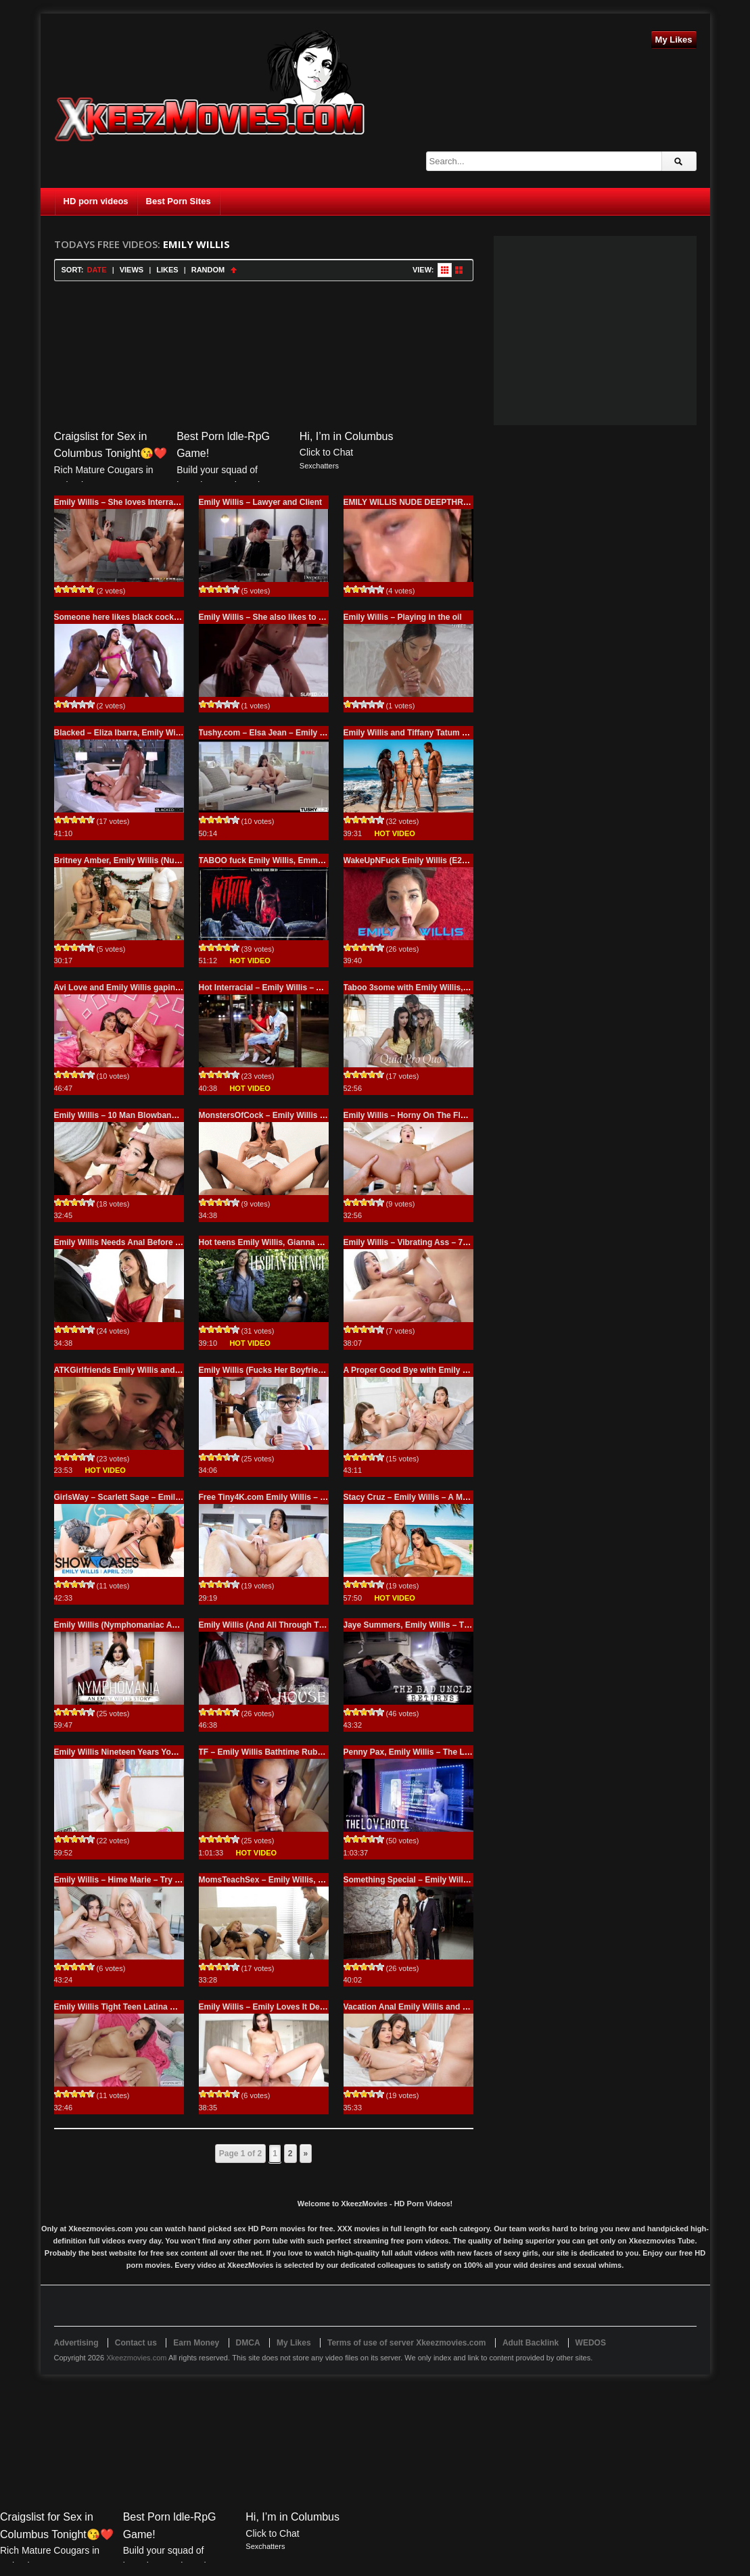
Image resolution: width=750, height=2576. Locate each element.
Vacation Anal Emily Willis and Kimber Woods (432, 2007)
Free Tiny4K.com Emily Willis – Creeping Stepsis (293, 1497)
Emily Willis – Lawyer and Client (261, 502)
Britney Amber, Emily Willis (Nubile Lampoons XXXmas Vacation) (179, 860)
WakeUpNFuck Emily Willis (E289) (409, 860)
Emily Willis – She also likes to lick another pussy (294, 617)
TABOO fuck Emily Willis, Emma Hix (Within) (284, 860)
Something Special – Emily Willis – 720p (421, 1880)
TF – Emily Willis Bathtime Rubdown (269, 1752)
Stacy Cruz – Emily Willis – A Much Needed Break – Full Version (466, 1497)
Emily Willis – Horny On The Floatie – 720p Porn (436, 1115)
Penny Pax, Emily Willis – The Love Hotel (422, 1752)
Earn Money (196, 2343)
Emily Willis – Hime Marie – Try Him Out (130, 1880)
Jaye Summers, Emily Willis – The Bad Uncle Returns (446, 1625)
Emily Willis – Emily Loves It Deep (264, 2007)
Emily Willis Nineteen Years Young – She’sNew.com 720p (163, 1752)
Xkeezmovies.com (136, 2358)
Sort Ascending (233, 270)
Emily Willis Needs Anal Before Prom (125, 1242)
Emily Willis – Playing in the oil (403, 617)
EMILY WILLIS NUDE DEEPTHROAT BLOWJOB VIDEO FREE (459, 502)
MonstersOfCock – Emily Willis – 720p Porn (282, 1115)
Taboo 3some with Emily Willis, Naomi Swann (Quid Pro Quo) (461, 987)
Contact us (136, 2343)
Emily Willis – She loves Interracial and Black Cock (152, 502)
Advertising (76, 2343)
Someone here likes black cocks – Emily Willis (143, 617)
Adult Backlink (530, 2343)
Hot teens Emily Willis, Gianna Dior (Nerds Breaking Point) (311, 1242)
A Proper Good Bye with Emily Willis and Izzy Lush (442, 1370)
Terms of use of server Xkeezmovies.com (406, 2343)
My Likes (674, 39)
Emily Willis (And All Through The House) (278, 1625)
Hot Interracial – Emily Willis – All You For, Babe (291, 987)
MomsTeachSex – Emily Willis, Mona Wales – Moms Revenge (316, 1880)
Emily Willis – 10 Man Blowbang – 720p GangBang (151, 1115)
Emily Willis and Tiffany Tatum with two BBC (429, 732)
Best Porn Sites (178, 201)
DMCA (248, 2343)
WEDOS (591, 2343)
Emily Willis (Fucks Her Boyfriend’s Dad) (277, 1370)
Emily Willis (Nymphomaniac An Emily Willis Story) (152, 1625)
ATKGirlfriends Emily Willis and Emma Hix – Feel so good (165, 1370)
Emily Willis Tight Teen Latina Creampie (130, 2007)
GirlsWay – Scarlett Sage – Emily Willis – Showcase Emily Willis (177, 1497)
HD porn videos (96, 201)
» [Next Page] (306, 2153)
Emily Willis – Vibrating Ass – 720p (410, 1242)
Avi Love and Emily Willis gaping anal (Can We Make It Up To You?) (183, 987)
